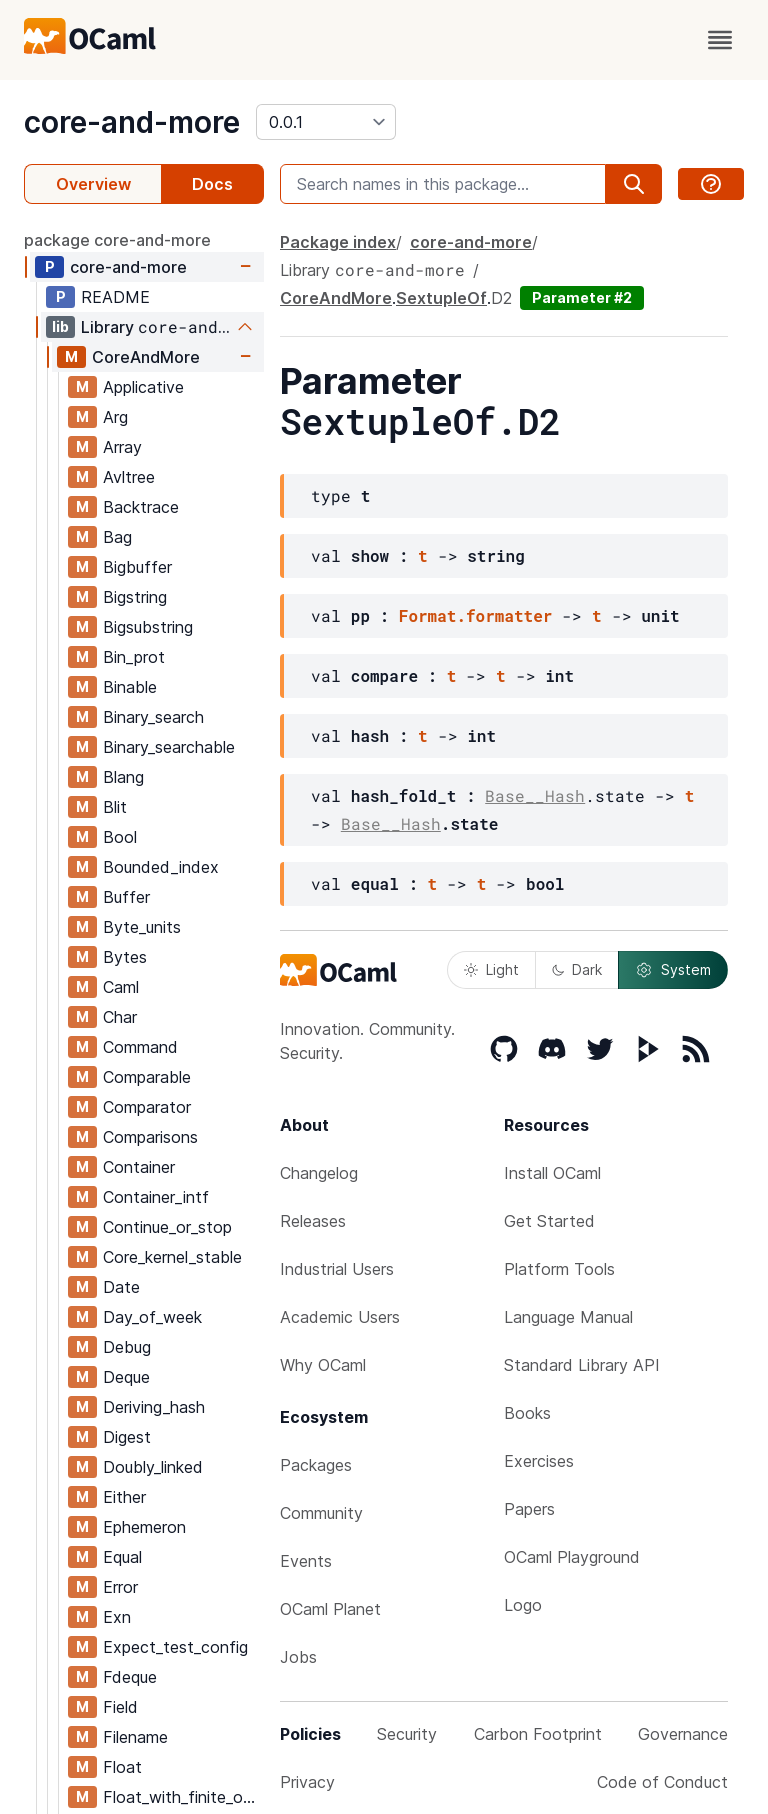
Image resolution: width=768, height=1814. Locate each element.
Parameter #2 (582, 297)
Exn (117, 1617)
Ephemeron (144, 1527)
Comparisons (150, 1137)
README (115, 297)
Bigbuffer (137, 567)
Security (407, 1734)
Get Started (549, 1221)
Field (120, 1707)
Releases (313, 1221)
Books (527, 1413)
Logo (523, 1605)
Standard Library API (582, 1365)
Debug (127, 1347)
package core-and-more (117, 240)
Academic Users (340, 1317)
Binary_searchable (169, 747)
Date (121, 1287)
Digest (127, 1437)
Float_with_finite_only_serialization (183, 1797)
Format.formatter (476, 615)
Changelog (319, 1173)
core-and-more (132, 122)
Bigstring (135, 597)
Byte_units (142, 927)
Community (321, 1513)
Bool (120, 837)
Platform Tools (559, 1269)
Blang (123, 777)
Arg (115, 417)
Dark (577, 969)
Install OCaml (552, 1173)
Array (122, 447)
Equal (122, 1557)
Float (122, 1767)
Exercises (539, 1461)
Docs (212, 184)
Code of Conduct (662, 1782)
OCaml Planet (330, 1609)
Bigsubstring (148, 627)
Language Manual (568, 1317)
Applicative (143, 387)
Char (120, 1017)
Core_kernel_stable (172, 1257)
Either (124, 1497)
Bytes (125, 957)
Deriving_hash (154, 1407)
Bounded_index (161, 867)
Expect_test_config (175, 1647)
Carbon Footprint (538, 1734)
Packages (316, 1465)
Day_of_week (152, 1317)
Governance (683, 1734)
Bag (117, 537)
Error (120, 1587)
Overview (93, 184)
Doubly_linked (153, 1467)
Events (306, 1561)
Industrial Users (337, 1269)
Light (491, 969)
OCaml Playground (572, 1557)
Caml (121, 987)
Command (140, 1047)
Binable (130, 687)
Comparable (147, 1077)
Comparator (147, 1107)
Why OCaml (323, 1365)
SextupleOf (441, 298)
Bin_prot (134, 657)
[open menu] (720, 40)
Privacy (307, 1782)
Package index (338, 242)
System (673, 970)
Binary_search (153, 717)
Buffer (126, 897)
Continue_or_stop (167, 1227)
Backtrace (141, 507)
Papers (529, 1509)
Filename (135, 1737)
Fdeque (130, 1677)
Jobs (298, 1657)
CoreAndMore (146, 357)
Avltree (129, 477)
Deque (126, 1377)
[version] (326, 122)
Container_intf (156, 1197)
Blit (115, 807)
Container (139, 1167)
